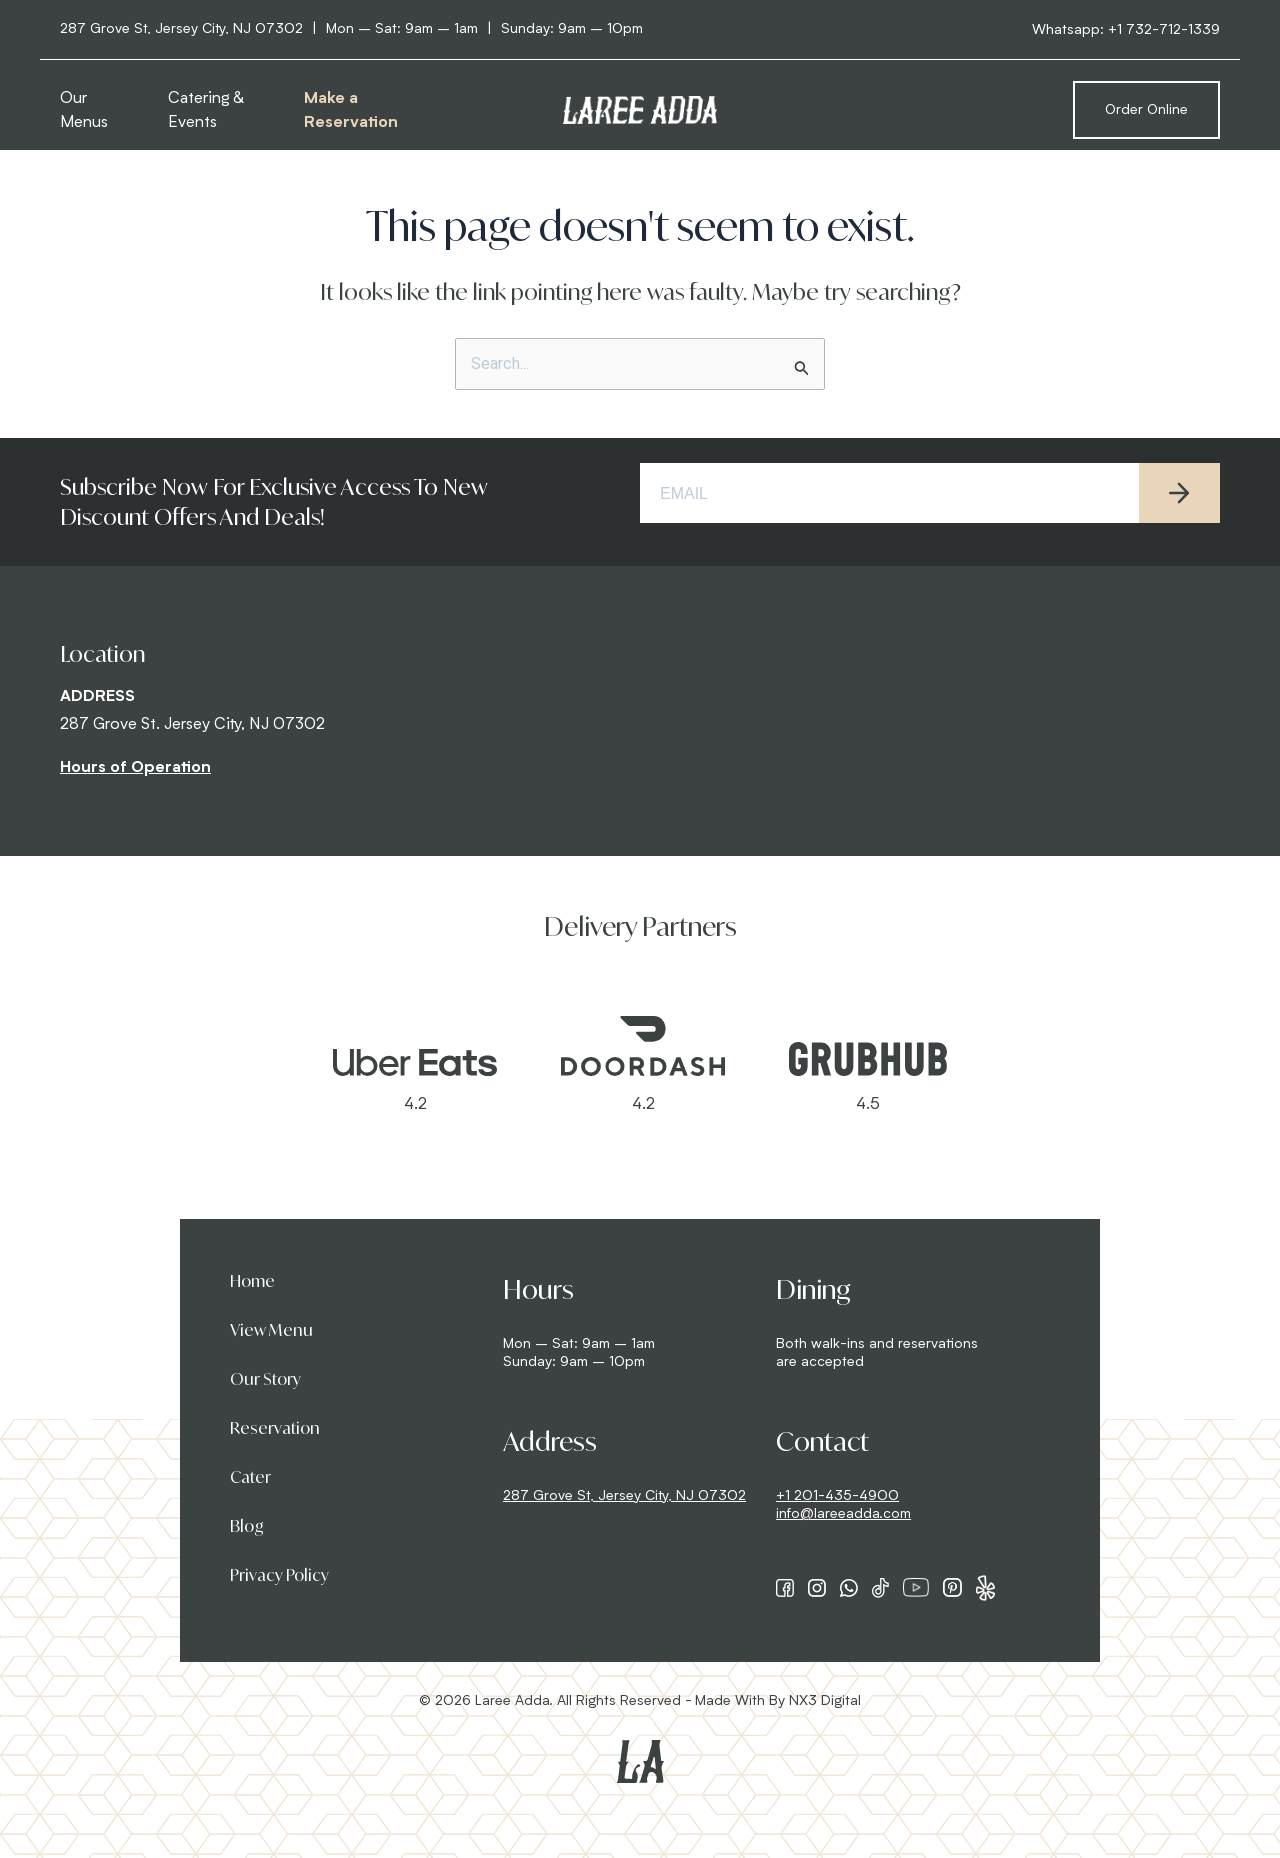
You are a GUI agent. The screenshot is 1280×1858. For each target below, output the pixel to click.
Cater (250, 1477)
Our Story (265, 1379)
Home (252, 1281)
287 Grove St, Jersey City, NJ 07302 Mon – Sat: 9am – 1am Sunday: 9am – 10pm (351, 29)
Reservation (275, 1428)
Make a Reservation (351, 111)
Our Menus (84, 111)
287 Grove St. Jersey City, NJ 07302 (192, 725)
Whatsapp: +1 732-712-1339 (1126, 30)
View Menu (271, 1330)
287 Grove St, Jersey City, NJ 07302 (624, 1496)
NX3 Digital (825, 1701)
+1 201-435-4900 (837, 1496)
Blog (247, 1526)
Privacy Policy (279, 1575)
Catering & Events (206, 111)
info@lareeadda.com (843, 1514)
